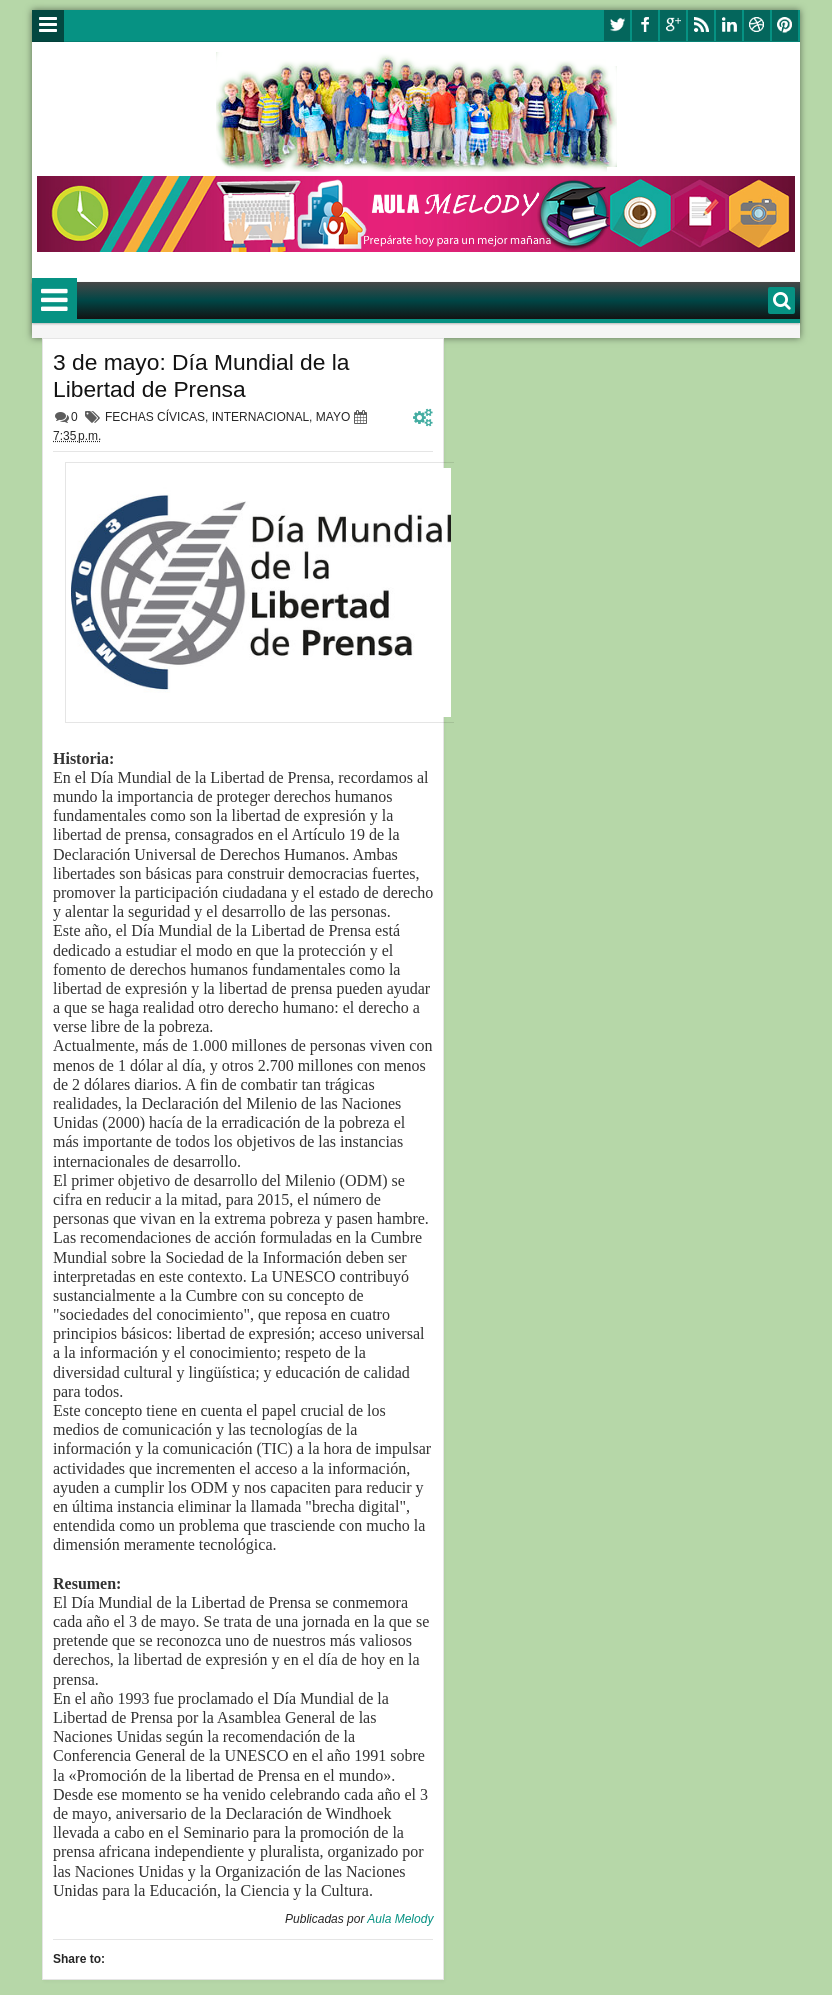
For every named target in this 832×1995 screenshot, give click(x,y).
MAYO (333, 417)
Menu (48, 26)
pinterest (785, 25)
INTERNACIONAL (260, 417)
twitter (617, 25)
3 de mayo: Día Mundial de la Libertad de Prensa (201, 375)
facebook (645, 25)
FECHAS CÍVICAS (155, 417)
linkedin (729, 25)
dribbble (757, 25)
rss (701, 25)
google (673, 25)
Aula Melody (400, 1919)
